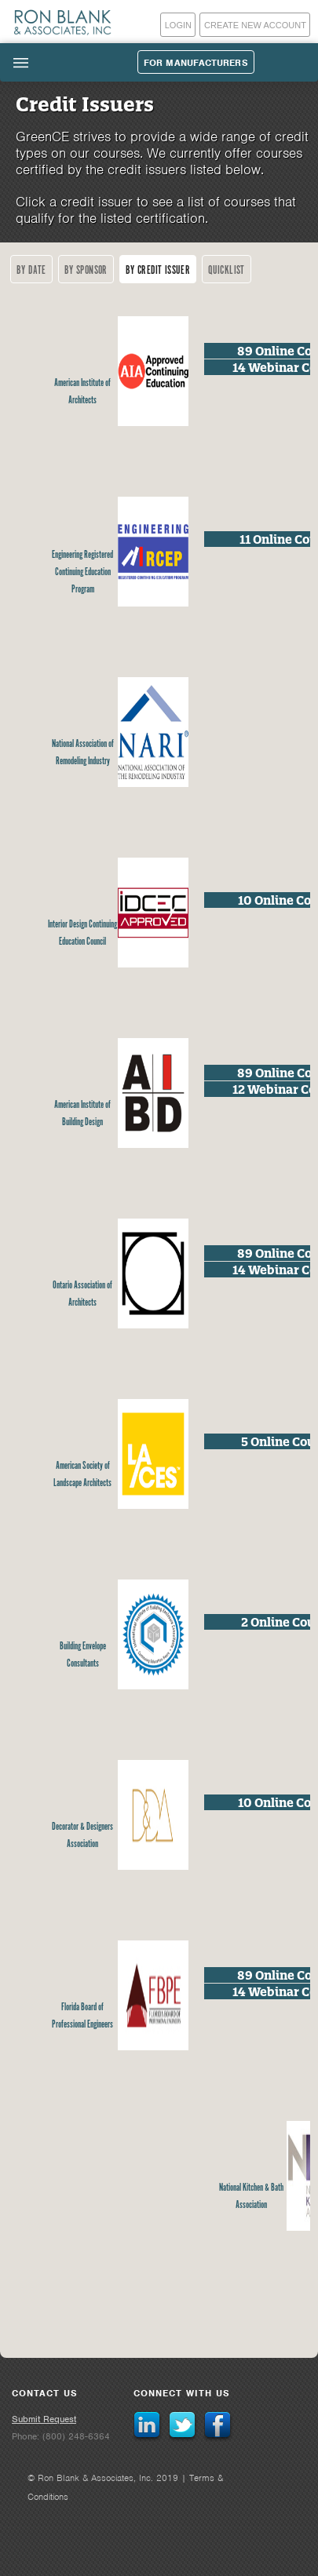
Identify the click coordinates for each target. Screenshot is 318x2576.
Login (178, 25)
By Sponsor (86, 270)
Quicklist (226, 270)
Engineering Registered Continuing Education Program (82, 572)
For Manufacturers (196, 62)
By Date (31, 270)
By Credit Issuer (158, 270)
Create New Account (255, 25)
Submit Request (44, 2419)
